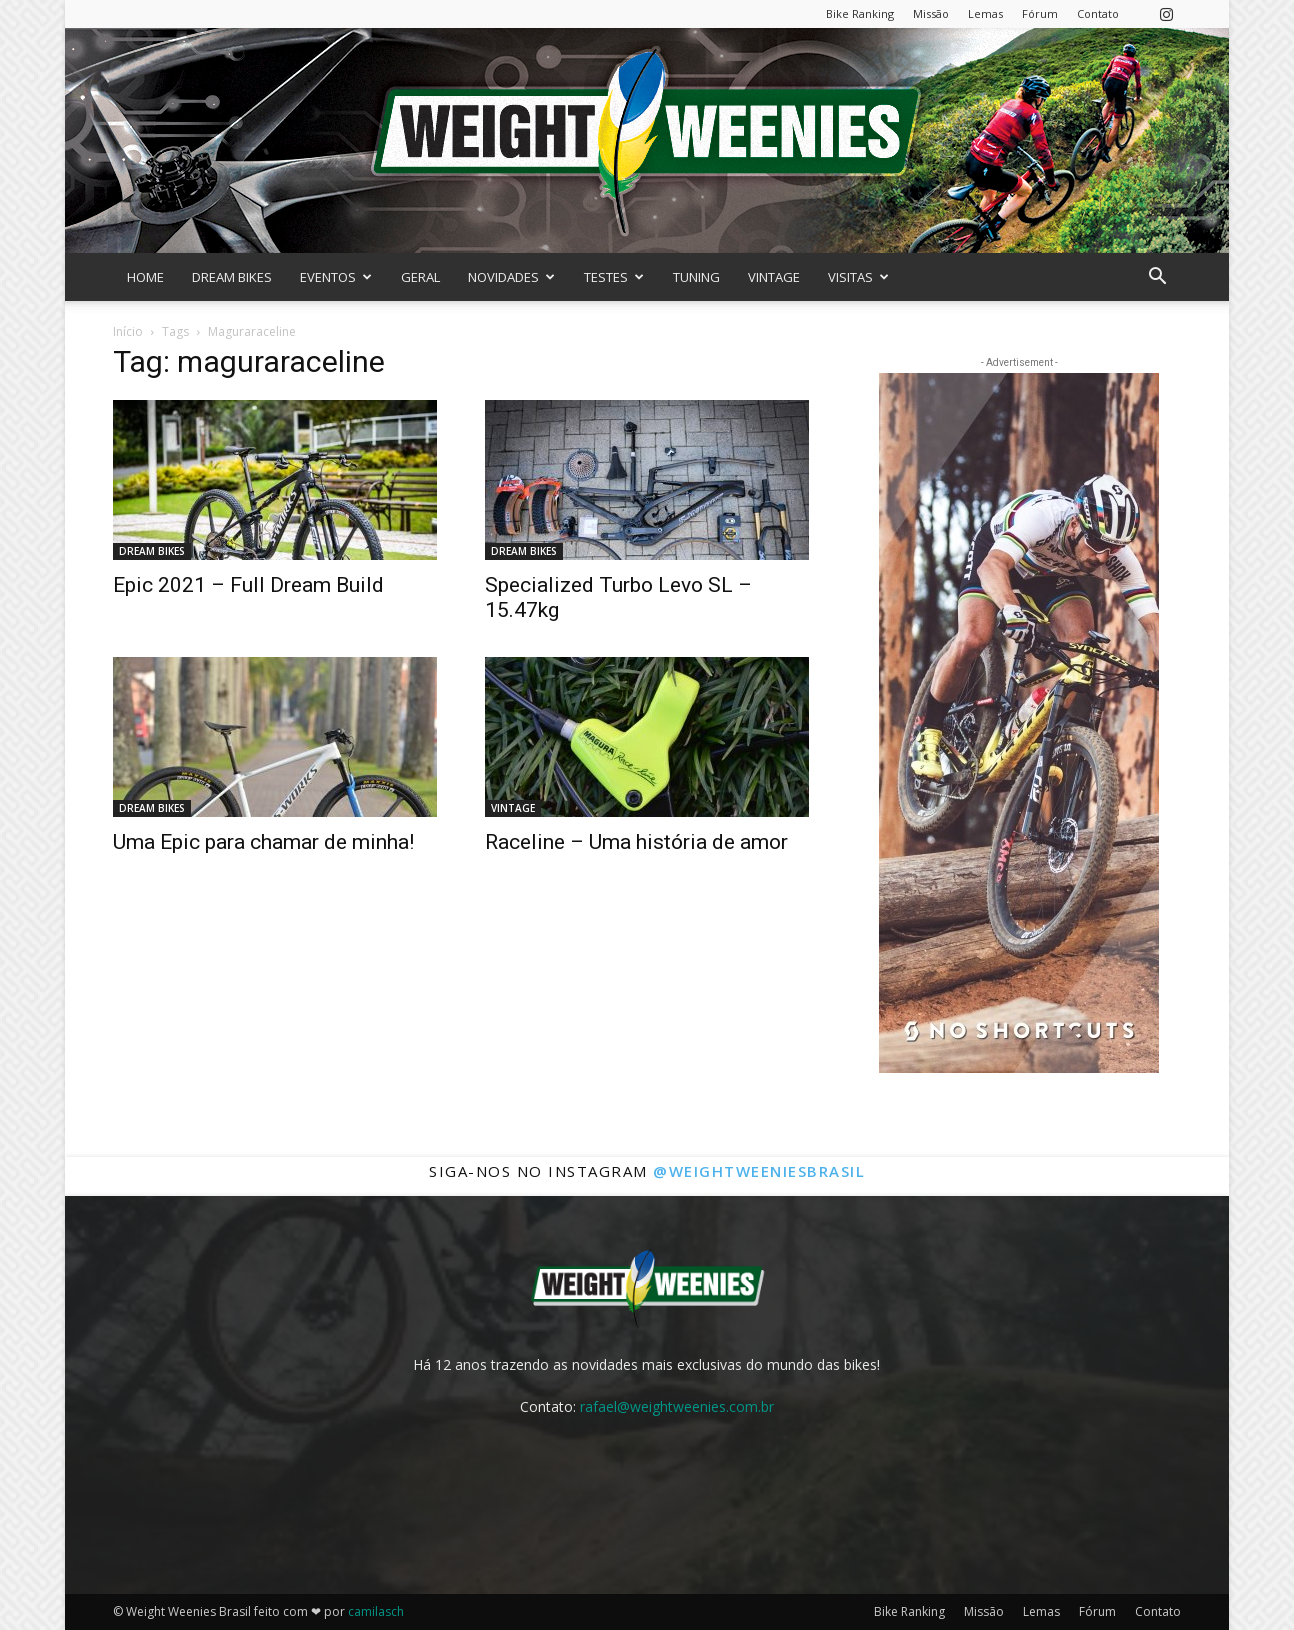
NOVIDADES (511, 277)
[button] (1157, 278)
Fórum (1040, 13)
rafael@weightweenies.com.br (677, 1406)
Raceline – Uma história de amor (636, 842)
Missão (931, 13)
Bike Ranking (860, 13)
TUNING (696, 277)
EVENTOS (336, 277)
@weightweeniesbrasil (759, 1171)
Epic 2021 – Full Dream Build (248, 585)
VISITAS (858, 277)
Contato (1098, 13)
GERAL (420, 277)
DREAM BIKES (232, 277)
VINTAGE (774, 277)
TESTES (614, 277)
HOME (145, 277)
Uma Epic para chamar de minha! (263, 842)
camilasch (376, 1611)
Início (128, 331)
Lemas (985, 13)
